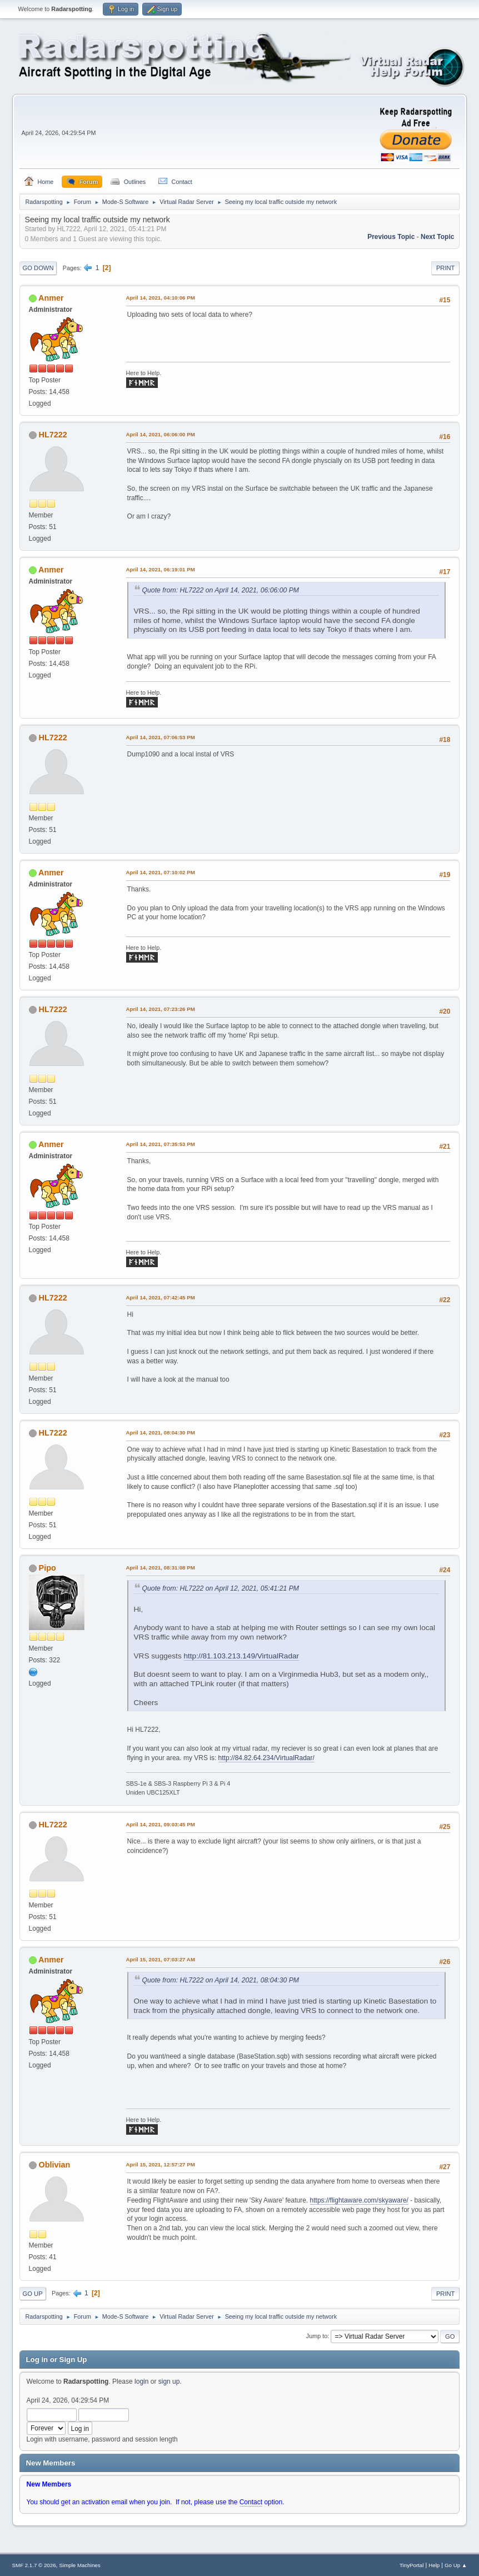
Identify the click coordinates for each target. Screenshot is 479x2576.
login (141, 2381)
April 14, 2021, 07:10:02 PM (160, 872)
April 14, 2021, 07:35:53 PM (160, 1144)
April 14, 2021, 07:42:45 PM (160, 1297)
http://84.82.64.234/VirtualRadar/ (266, 1758)
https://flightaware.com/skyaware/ (359, 2200)
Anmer (51, 297)
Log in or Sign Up (56, 2359)
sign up (169, 2381)
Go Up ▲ (456, 2565)
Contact (251, 2502)
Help (434, 2565)
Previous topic (391, 237)
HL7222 (53, 434)
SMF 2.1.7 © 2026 (34, 2565)
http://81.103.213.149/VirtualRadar (241, 1656)
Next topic (437, 237)
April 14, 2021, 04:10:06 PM (160, 298)
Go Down (38, 268)
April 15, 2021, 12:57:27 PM (160, 2164)
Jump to (316, 2336)
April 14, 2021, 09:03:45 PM (160, 1824)
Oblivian (55, 2164)
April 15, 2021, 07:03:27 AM (160, 1959)
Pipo (47, 1567)
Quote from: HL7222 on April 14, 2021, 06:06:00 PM (220, 590)
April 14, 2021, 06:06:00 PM (160, 434)
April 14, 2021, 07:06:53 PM (160, 737)
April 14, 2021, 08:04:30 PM (160, 1432)
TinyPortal (411, 2565)
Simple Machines (80, 2565)
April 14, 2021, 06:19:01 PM (160, 569)
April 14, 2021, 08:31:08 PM (160, 1567)
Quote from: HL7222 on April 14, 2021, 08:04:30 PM (220, 1980)
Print (445, 268)
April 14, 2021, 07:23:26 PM (160, 1009)
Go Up (33, 2293)
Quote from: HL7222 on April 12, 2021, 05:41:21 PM (220, 1588)
